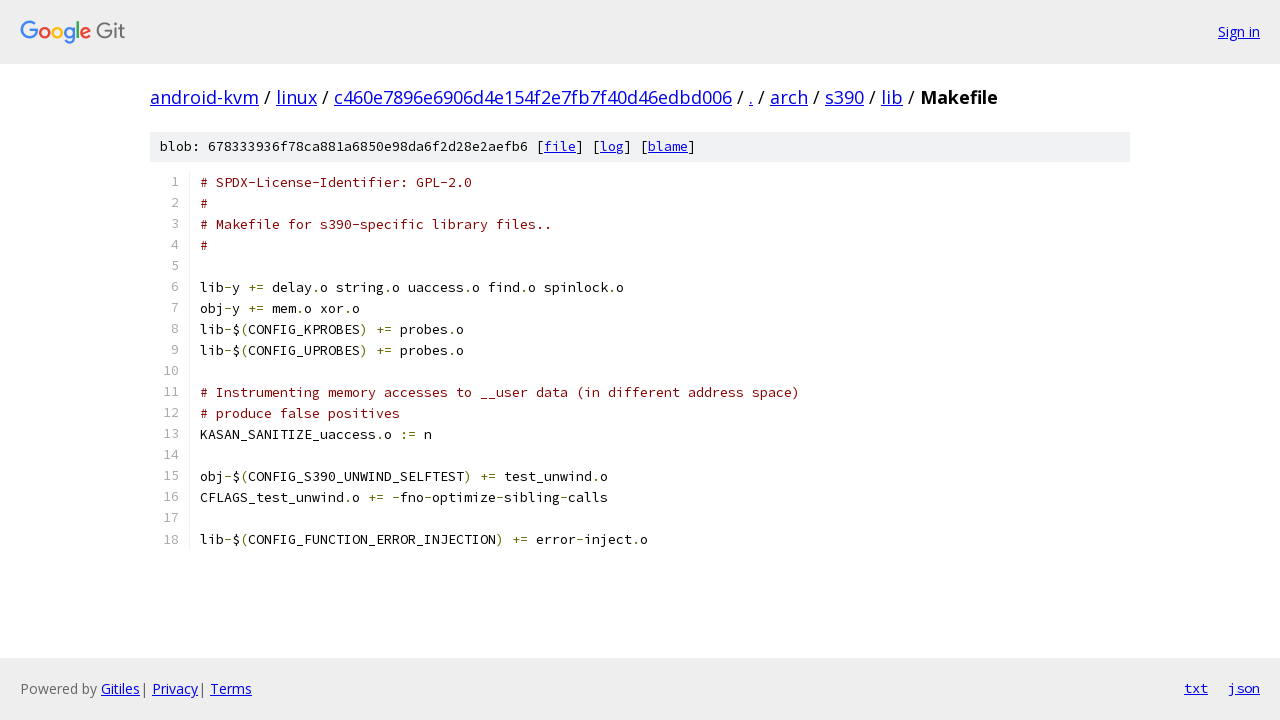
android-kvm (204, 97)
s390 (844, 97)
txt (1196, 688)
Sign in (1239, 31)
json (1244, 688)
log (612, 146)
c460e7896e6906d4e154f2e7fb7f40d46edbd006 (533, 97)
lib (892, 97)
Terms (231, 688)
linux (296, 97)
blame (668, 146)
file (560, 146)
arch (789, 97)
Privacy (175, 688)
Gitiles (120, 688)
